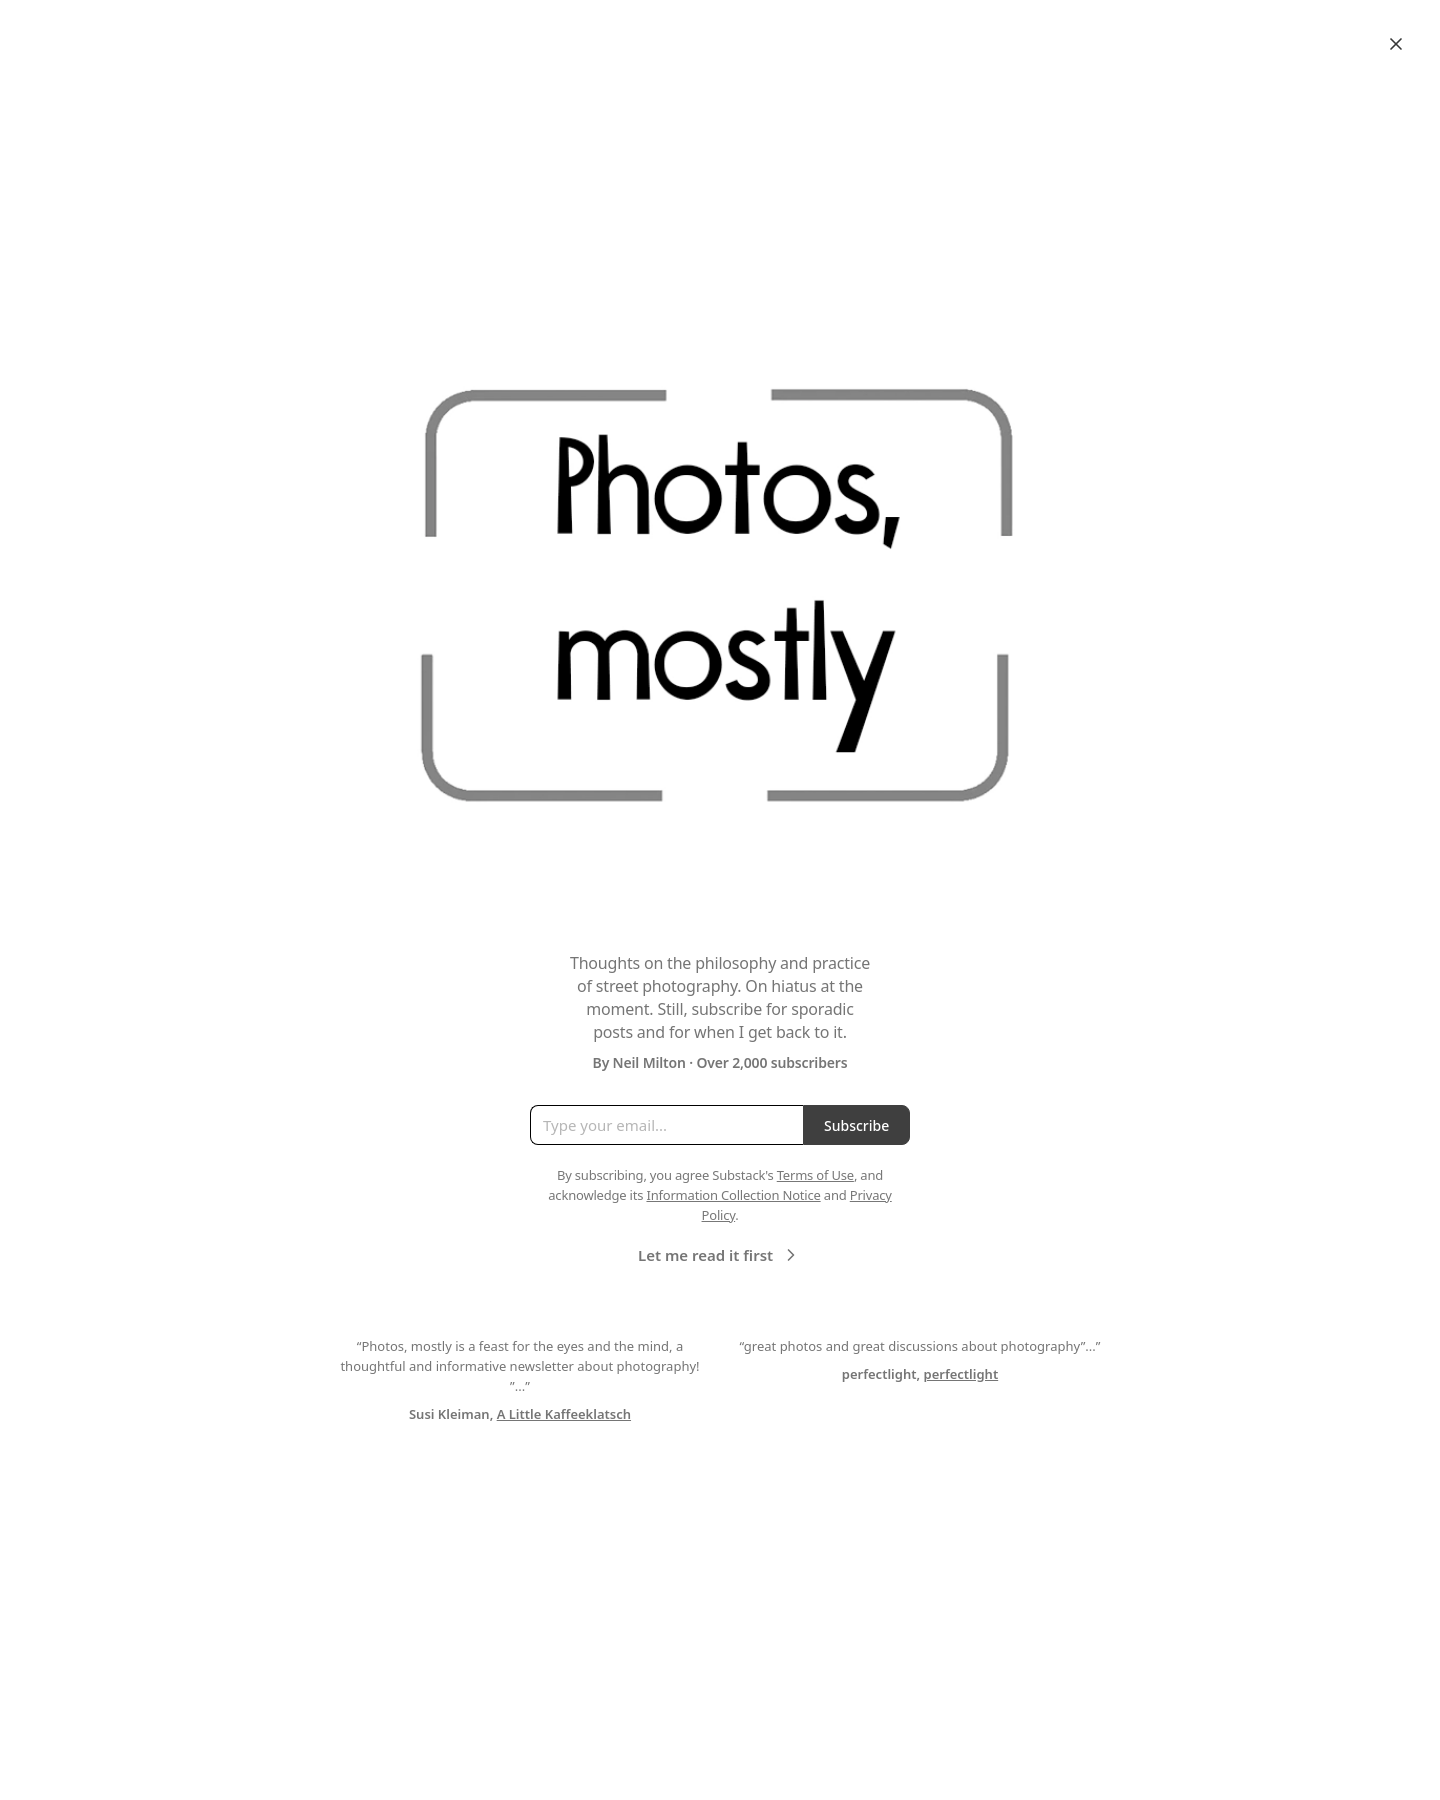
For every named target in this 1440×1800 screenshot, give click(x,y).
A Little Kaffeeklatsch (564, 1414)
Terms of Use (815, 1175)
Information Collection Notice (733, 1195)
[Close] (1396, 44)
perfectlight (961, 1374)
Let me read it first (719, 1255)
